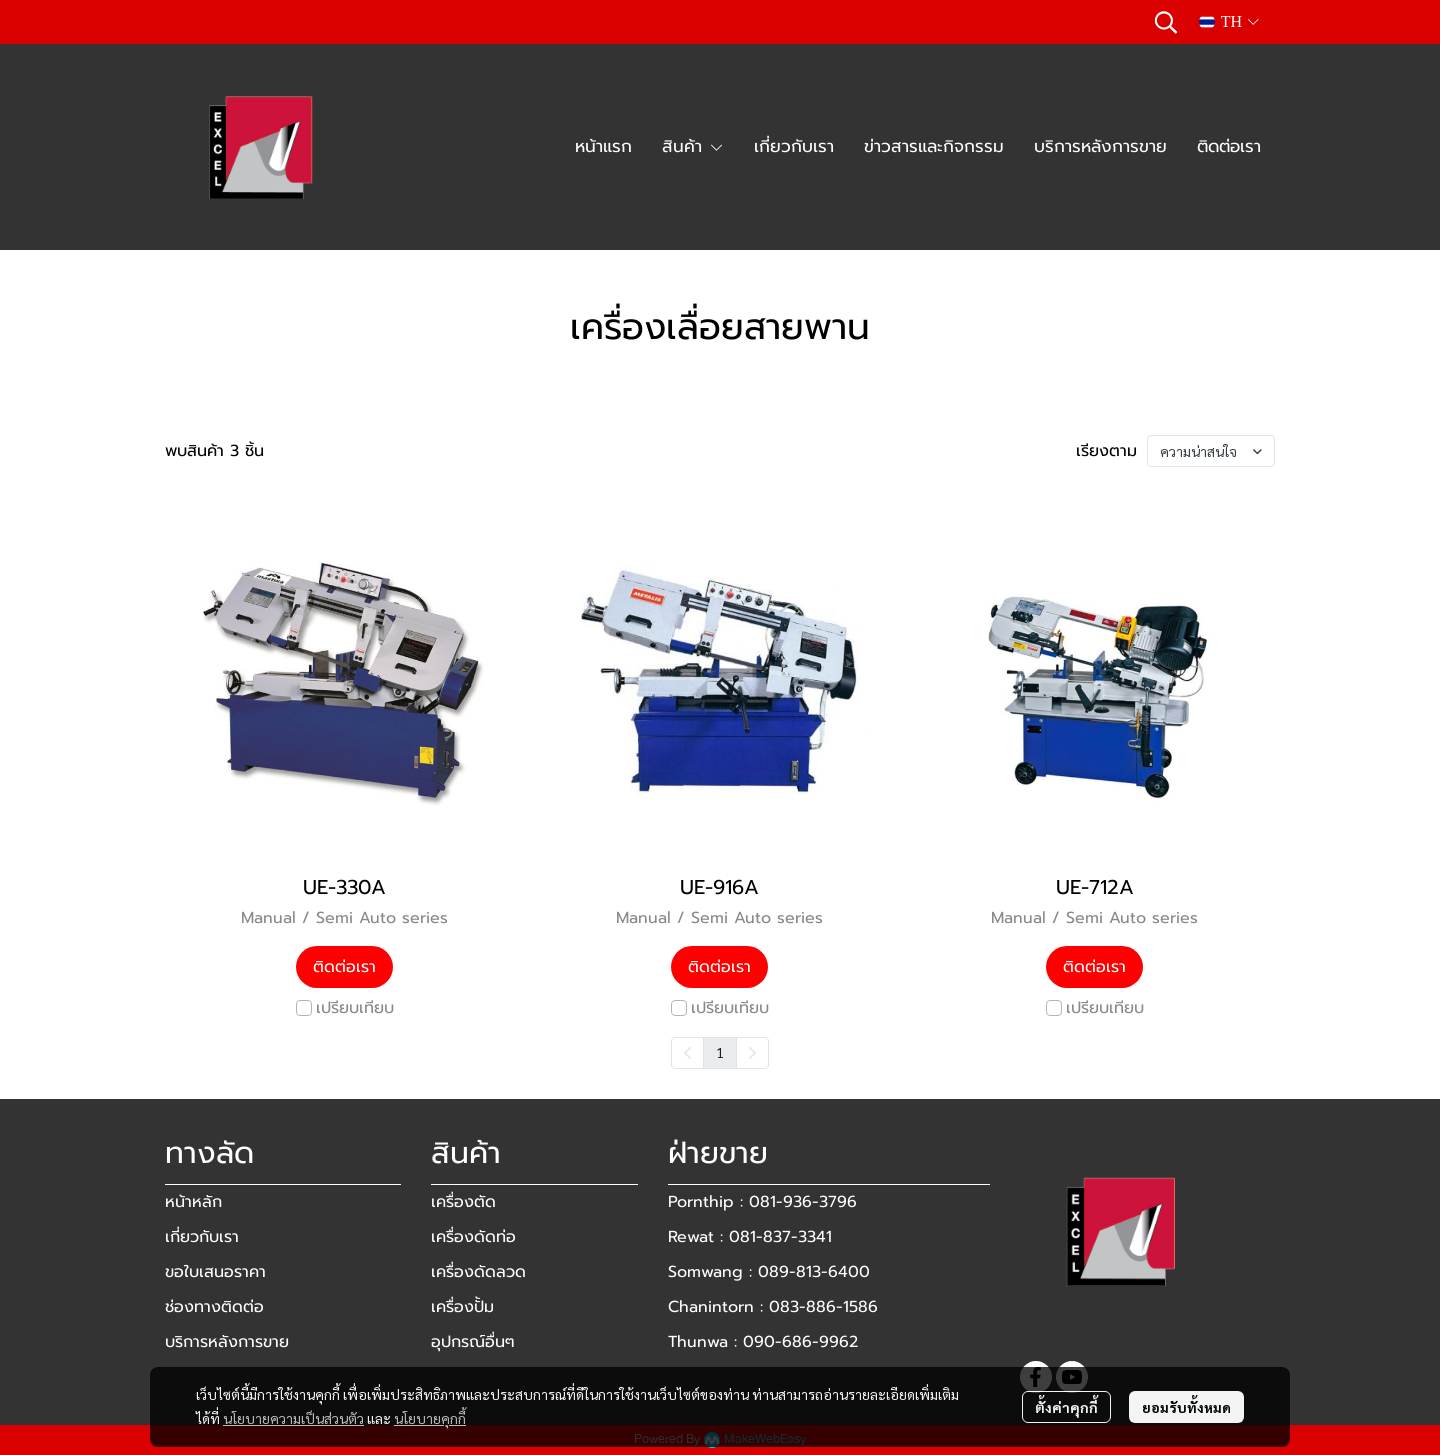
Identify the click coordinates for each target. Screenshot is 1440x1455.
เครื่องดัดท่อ (473, 1237)
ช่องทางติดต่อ (214, 1307)
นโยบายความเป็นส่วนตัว (293, 1418)
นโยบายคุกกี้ (430, 1418)
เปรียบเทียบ (355, 1008)
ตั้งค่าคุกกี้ (1066, 1407)
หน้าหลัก (193, 1202)
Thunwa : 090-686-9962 (763, 1342)
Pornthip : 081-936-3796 (762, 1202)
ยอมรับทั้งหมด (1186, 1407)
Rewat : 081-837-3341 (750, 1237)
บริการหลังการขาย (227, 1342)
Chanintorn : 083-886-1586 (773, 1307)
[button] (1166, 22)
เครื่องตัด (463, 1202)
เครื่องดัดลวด (478, 1272)
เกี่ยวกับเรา (202, 1237)
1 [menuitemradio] (720, 1052)
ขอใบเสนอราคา (215, 1272)
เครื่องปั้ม (462, 1307)
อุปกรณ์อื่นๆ (473, 1342)
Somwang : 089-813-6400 (769, 1272)
